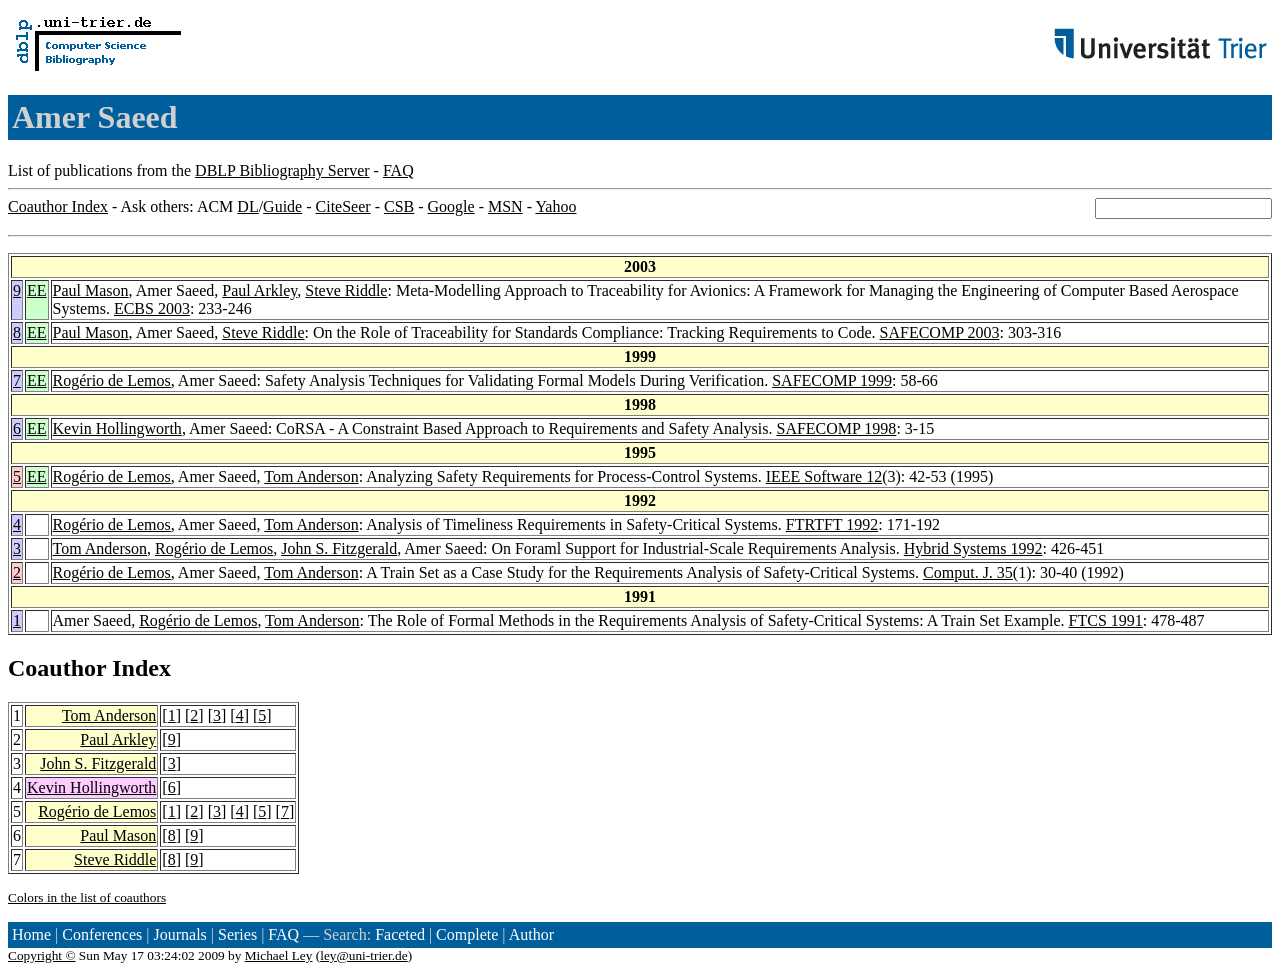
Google (451, 206)
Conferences (102, 934)
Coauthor (57, 668)
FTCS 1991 (1106, 620)
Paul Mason (91, 290)
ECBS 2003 (152, 308)
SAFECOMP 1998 (836, 428)
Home (31, 934)
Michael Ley (279, 955)
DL (247, 206)
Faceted (400, 934)
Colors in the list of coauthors (87, 897)
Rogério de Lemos (112, 380)
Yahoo (555, 206)
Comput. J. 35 (968, 572)
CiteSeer (343, 206)
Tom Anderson (311, 476)
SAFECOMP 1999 (832, 380)
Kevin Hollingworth (117, 428)
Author (531, 934)
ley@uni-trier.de (363, 955)
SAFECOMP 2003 (940, 332)
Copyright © (42, 955)
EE (37, 290)
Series (237, 934)
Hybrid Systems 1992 (973, 548)
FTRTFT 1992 (832, 524)
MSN (505, 206)
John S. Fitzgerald (339, 548)
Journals (179, 934)
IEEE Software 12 (824, 476)
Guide (282, 206)
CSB (399, 206)
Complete (467, 934)
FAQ (398, 170)
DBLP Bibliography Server (282, 170)
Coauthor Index (58, 206)
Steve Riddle (346, 290)
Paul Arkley (259, 290)
